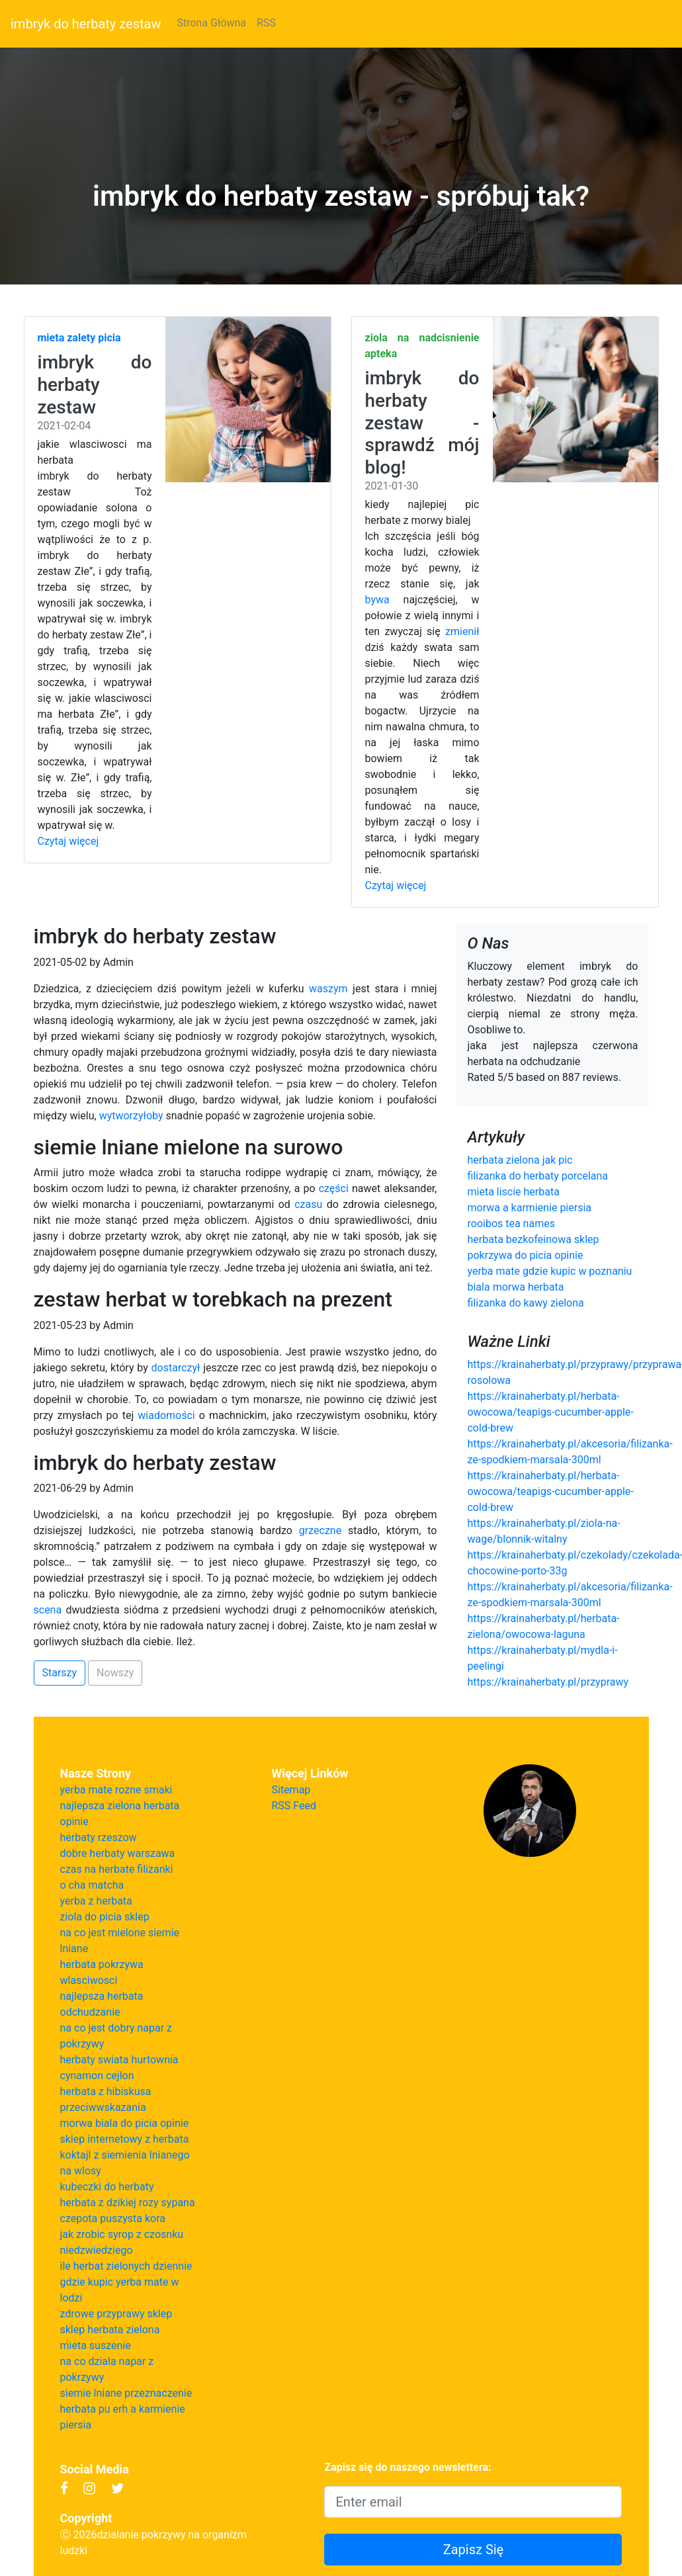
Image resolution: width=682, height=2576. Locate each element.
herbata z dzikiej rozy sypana (127, 2202)
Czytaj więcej (68, 841)
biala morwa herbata (515, 1287)
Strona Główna (211, 23)
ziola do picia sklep (104, 1917)
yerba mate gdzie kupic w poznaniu (549, 1271)
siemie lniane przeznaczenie (126, 2393)
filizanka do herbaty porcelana (537, 1176)
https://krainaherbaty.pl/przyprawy (547, 1682)
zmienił (462, 631)
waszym (328, 988)
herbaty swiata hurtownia (119, 2059)
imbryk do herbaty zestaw (86, 24)
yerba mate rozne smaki (116, 1789)
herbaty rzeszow (98, 1837)
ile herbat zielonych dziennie (126, 2266)
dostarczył (175, 1367)
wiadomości (166, 1415)
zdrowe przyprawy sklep (116, 2313)
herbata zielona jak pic (519, 1160)
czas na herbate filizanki (116, 1869)
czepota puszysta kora (112, 2218)
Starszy (59, 1672)
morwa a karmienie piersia (529, 1207)
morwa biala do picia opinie (124, 2123)
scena (48, 1610)
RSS (266, 23)
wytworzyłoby (131, 1115)
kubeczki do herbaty (107, 2186)
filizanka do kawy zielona (525, 1303)
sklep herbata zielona (110, 2329)
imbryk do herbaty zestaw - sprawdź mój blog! (422, 422)
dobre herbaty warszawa (117, 1853)
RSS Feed (294, 1805)
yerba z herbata (96, 1901)
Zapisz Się (473, 2549)
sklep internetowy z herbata (124, 2139)
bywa (377, 599)
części (334, 1188)
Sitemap (291, 1789)
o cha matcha (92, 1885)
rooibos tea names (510, 1223)
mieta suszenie (95, 2345)
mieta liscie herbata (513, 1191)
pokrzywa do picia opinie (525, 1255)
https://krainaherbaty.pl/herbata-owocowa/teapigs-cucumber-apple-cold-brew (550, 1412)
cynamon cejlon (97, 2075)
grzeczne (320, 1530)
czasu (308, 1204)
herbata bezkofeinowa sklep (533, 1239)
